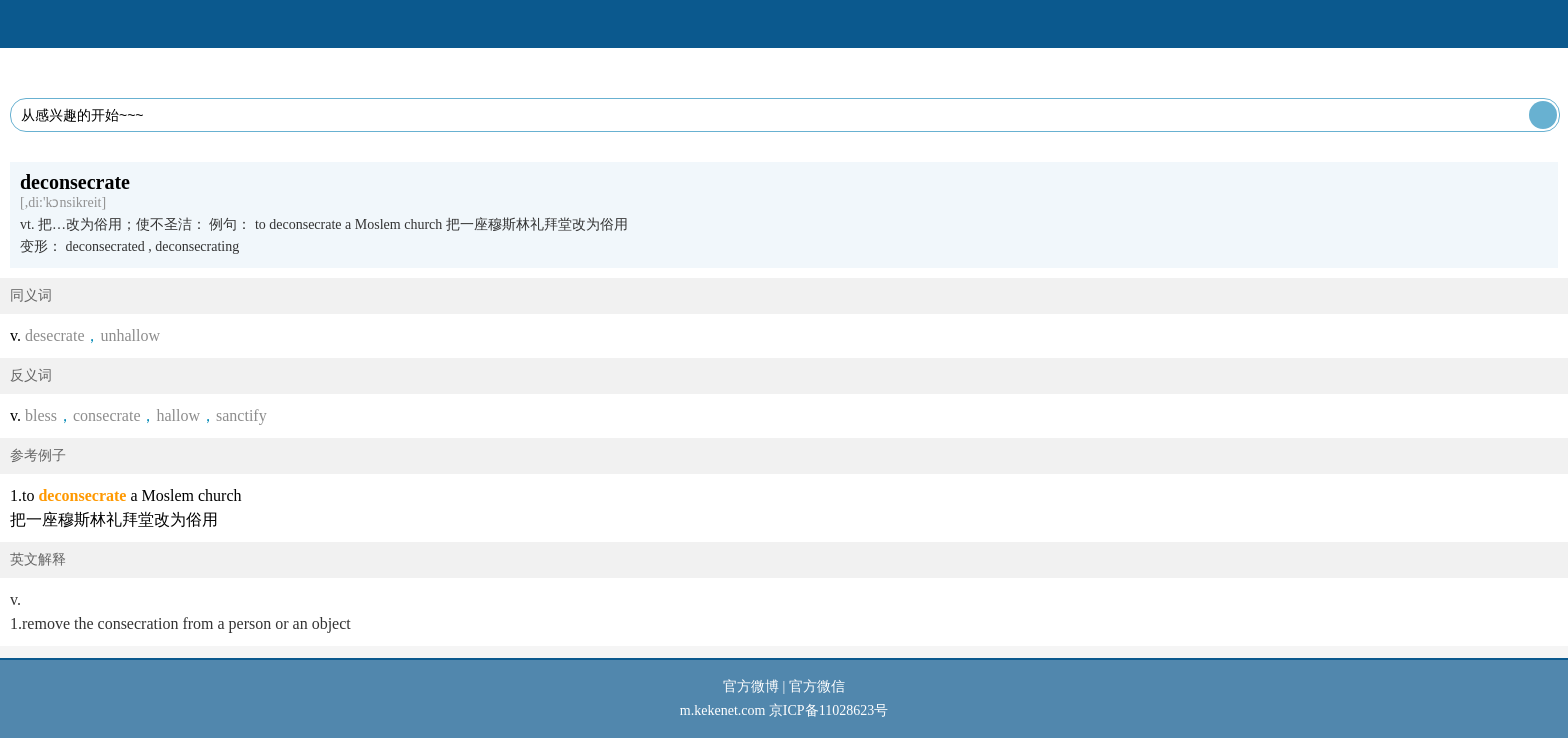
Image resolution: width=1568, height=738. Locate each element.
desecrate (55, 335)
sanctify (241, 415)
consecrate (107, 415)
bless (41, 415)
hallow (178, 415)
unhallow (130, 335)
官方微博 (751, 686)
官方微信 (817, 686)
